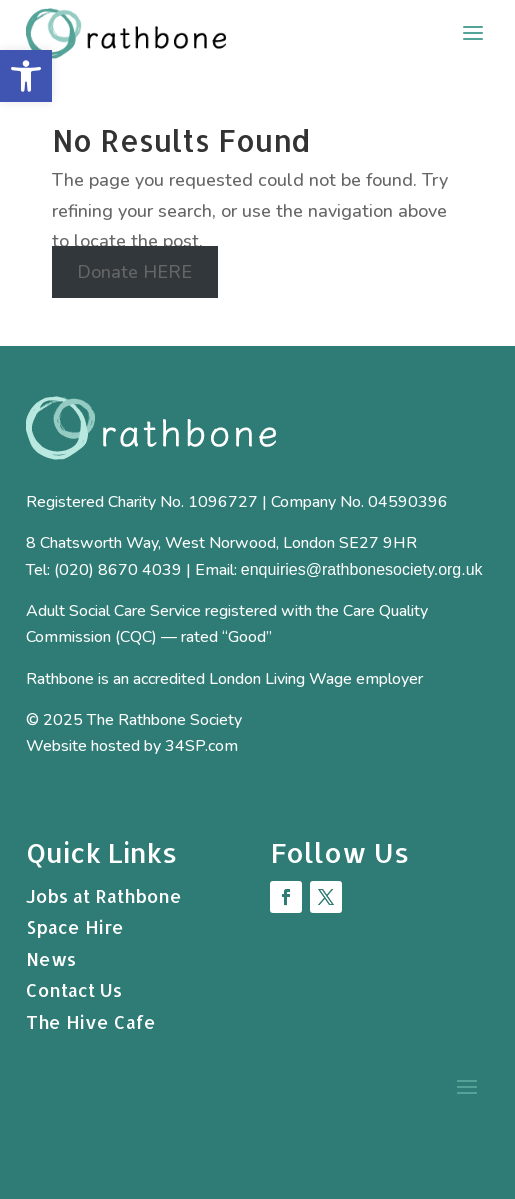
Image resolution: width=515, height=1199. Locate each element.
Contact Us (74, 989)
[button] (26, 76)
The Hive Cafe (91, 1021)
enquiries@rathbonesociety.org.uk (362, 569)
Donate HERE (134, 272)
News (51, 958)
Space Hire (75, 926)
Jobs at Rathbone (104, 895)
